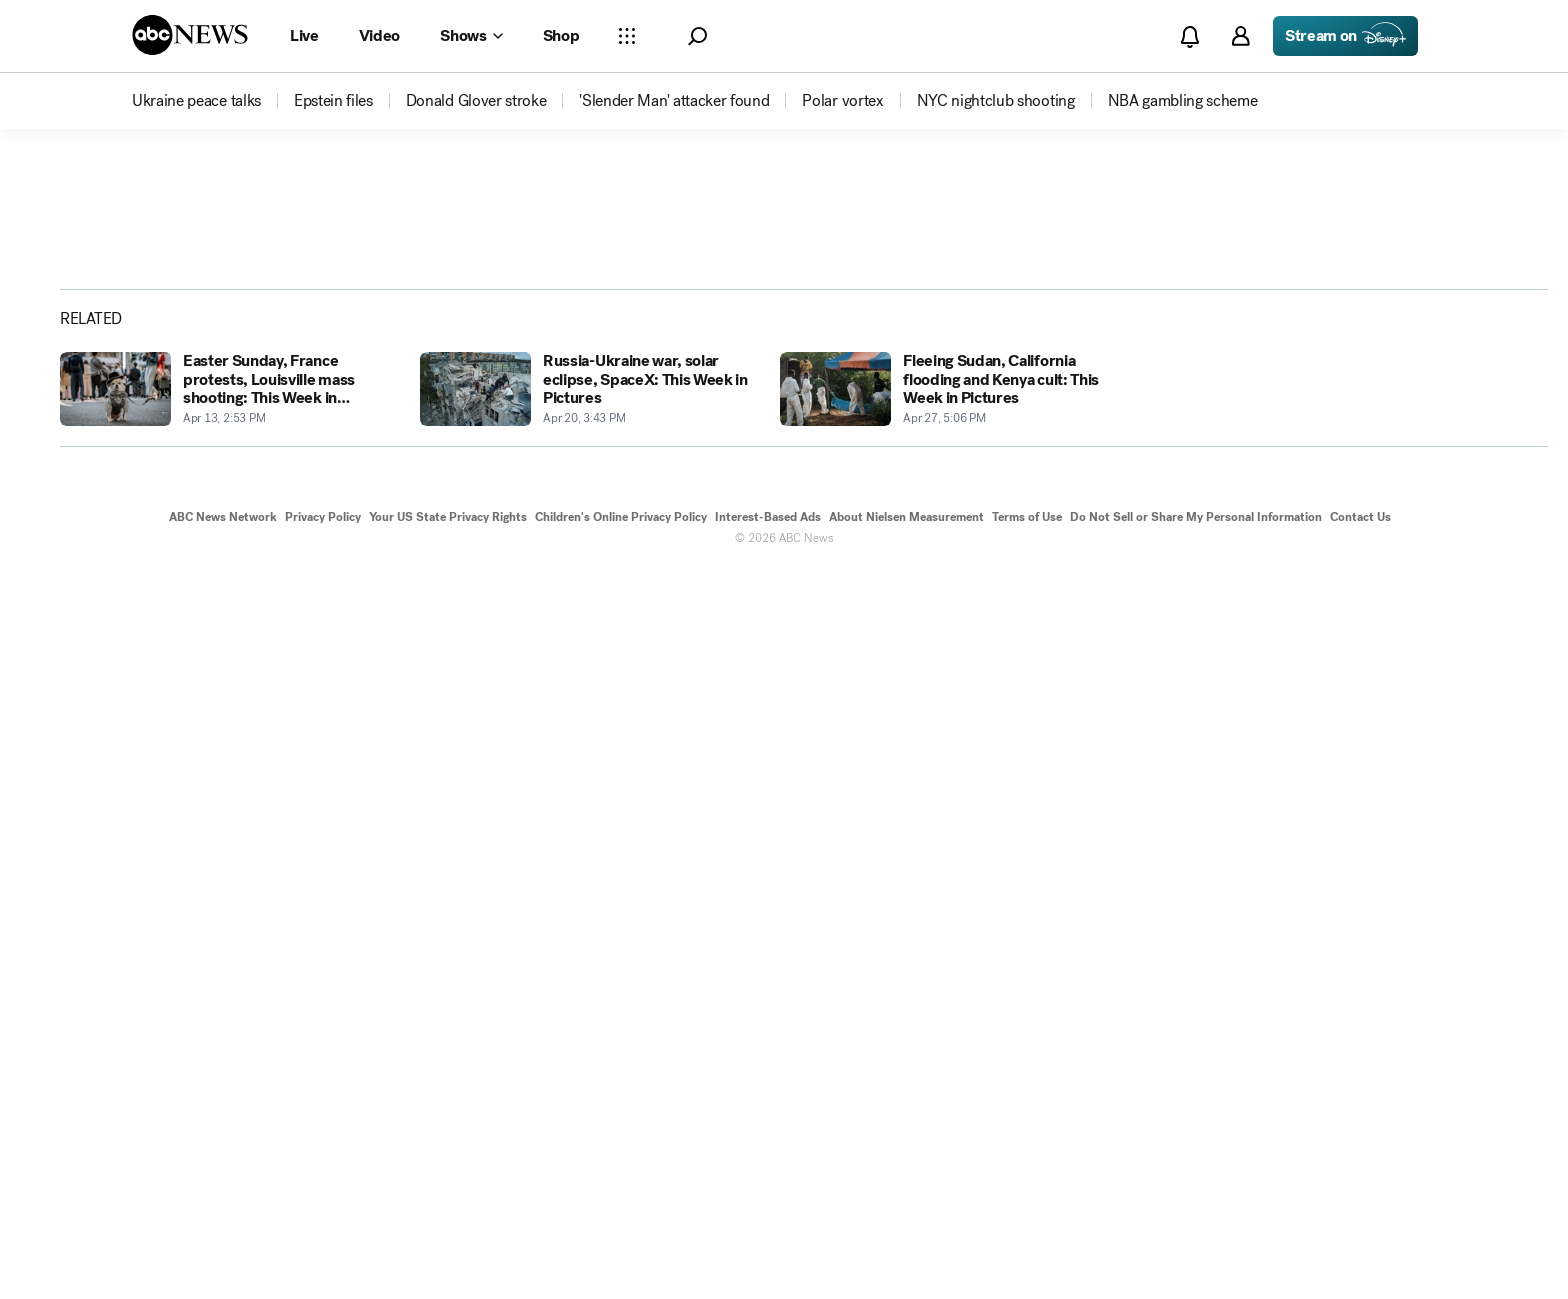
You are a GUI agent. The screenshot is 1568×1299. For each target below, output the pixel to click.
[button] (697, 36)
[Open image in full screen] (1200, 347)
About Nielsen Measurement (906, 1247)
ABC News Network (223, 1247)
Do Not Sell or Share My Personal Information (1196, 1247)
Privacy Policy (323, 1247)
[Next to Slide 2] (1196, 659)
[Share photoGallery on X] (1379, 554)
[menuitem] (196, 101)
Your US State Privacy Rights (448, 1247)
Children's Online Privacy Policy (621, 1247)
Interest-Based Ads (768, 1247)
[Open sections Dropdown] (627, 36)
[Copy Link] (1483, 554)
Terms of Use (1027, 1247)
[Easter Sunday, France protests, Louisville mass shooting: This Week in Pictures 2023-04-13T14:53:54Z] (228, 1119)
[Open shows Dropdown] (471, 36)
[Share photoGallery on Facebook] (1327, 554)
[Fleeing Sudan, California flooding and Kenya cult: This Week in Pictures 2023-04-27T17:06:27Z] (948, 1119)
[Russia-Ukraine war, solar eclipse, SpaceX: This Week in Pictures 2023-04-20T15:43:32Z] (588, 1119)
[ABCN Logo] (190, 35)
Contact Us (1360, 1247)
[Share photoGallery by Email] (1431, 554)
